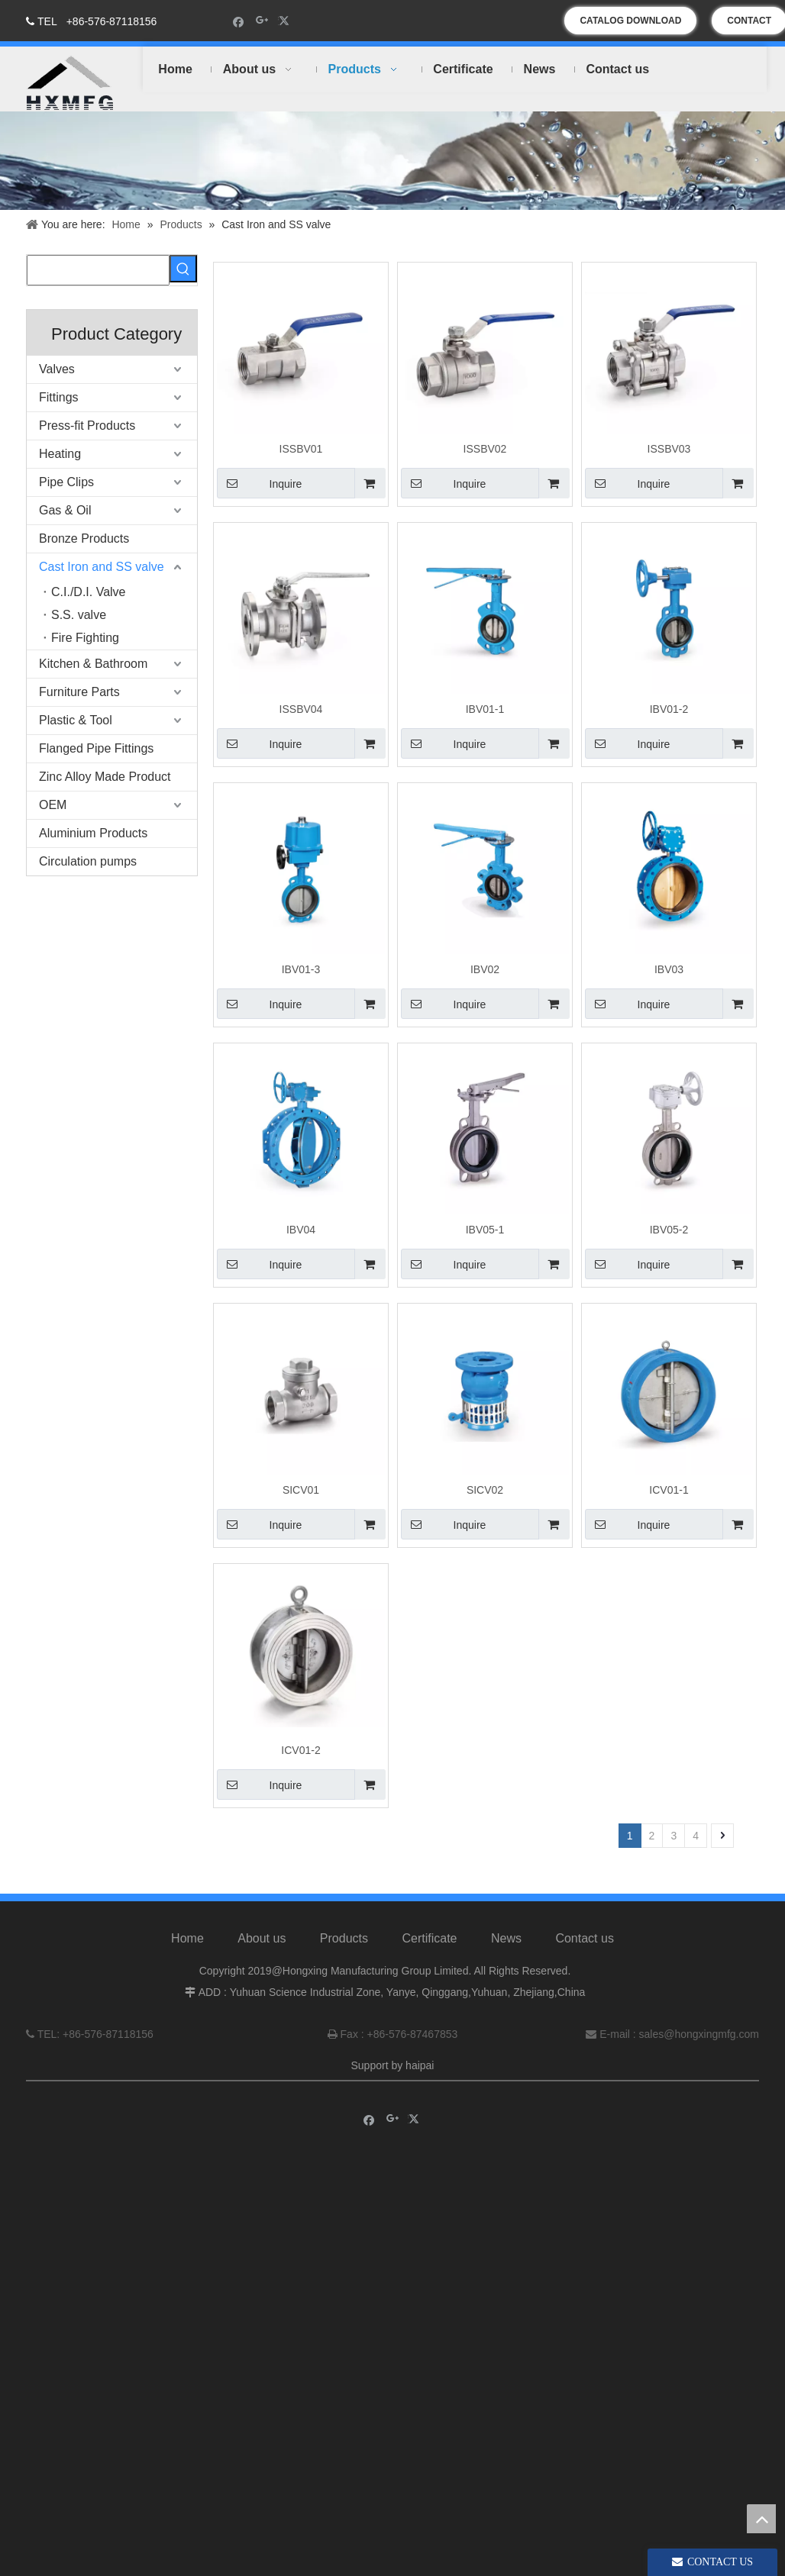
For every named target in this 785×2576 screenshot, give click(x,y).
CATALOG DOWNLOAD (630, 20)
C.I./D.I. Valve (88, 591)
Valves (57, 369)
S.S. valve (78, 614)
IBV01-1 (485, 709)
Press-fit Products (87, 425)
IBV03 (668, 969)
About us (261, 1952)
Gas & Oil (65, 510)
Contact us (584, 1952)
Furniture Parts (79, 691)
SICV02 (485, 1490)
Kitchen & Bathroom (93, 663)
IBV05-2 (669, 1230)
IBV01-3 (301, 969)
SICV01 (301, 1490)
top (761, 2518)
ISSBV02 (485, 449)
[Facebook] (238, 21)
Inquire (259, 483)
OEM (52, 804)
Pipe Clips (66, 482)
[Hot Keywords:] (183, 268)
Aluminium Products (93, 833)
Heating (60, 453)
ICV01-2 (300, 1750)
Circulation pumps (88, 861)
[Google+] (262, 21)
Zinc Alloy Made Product (105, 776)
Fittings (59, 397)
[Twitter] (286, 21)
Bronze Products (84, 538)
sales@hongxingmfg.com (699, 2048)
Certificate (429, 1952)
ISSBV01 (301, 449)
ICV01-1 (668, 1490)
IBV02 (484, 969)
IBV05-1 (485, 1230)
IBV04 (300, 1230)
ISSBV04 (301, 709)
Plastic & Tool (75, 720)
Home (187, 1952)
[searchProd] (98, 270)
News (506, 1952)
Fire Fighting (85, 637)
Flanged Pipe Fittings (96, 748)
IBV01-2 (669, 709)
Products (344, 1952)
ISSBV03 (669, 449)
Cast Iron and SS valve (101, 566)
